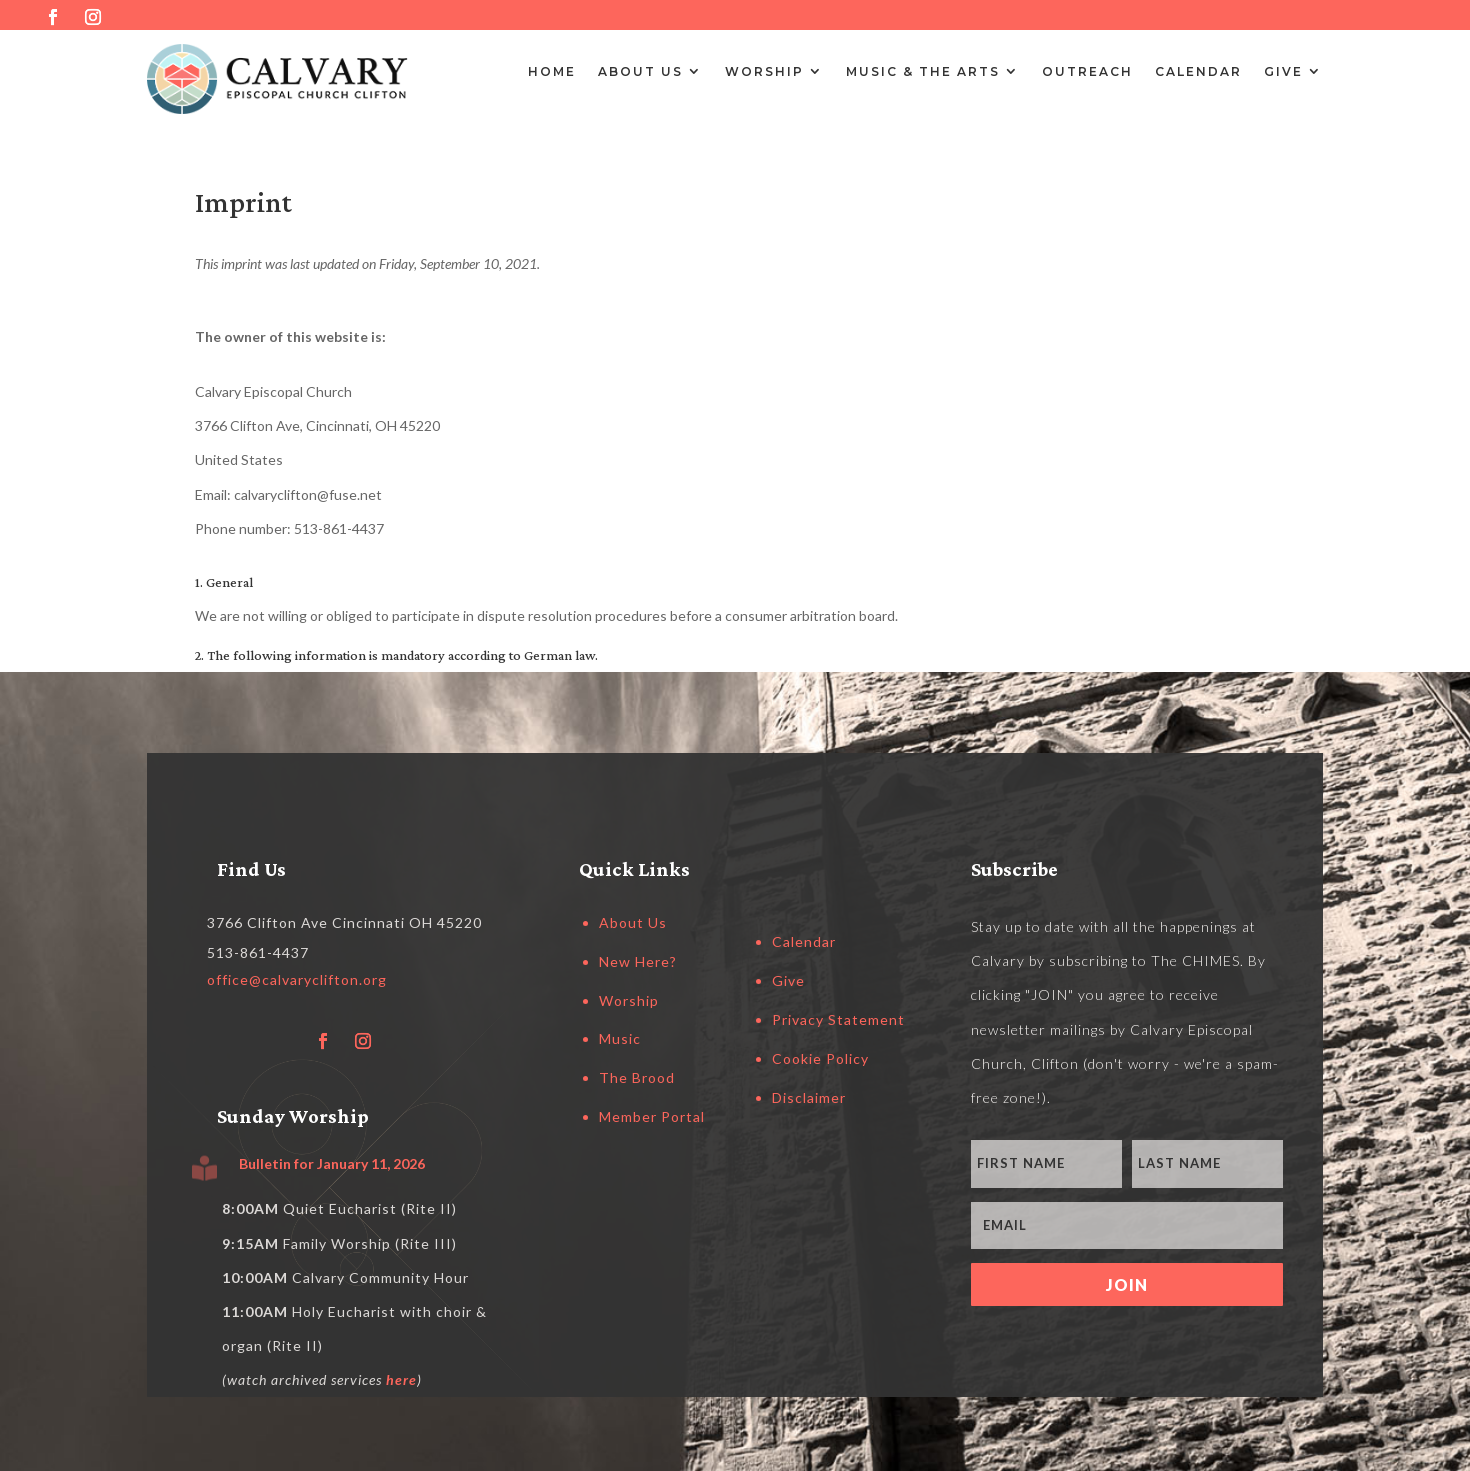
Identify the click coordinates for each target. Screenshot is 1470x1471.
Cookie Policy (820, 1058)
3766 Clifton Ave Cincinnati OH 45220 (344, 922)
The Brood (637, 1077)
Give (1283, 71)
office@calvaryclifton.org (297, 979)
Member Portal (652, 1116)
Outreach (1087, 71)
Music (620, 1038)
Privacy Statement (838, 1019)
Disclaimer (809, 1097)
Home (552, 71)
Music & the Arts (923, 71)
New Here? (638, 961)
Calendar (1198, 71)
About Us (640, 71)
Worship (764, 71)
